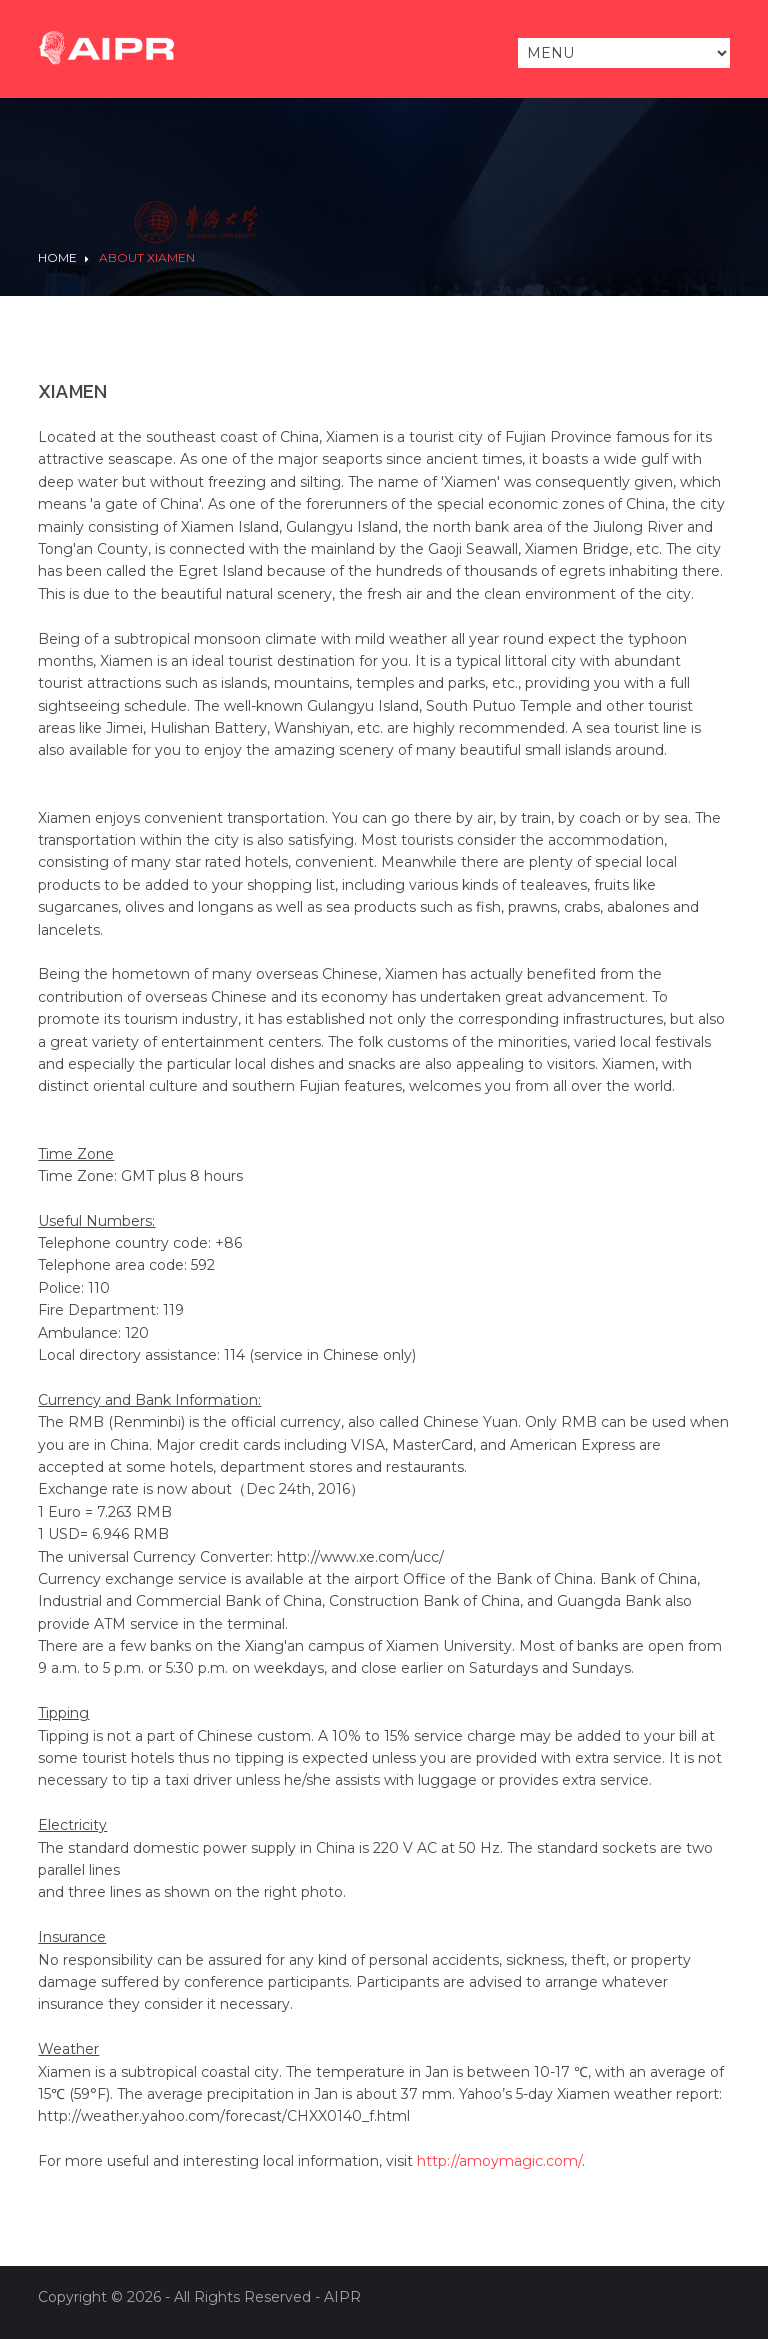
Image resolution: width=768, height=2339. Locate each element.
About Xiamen (147, 257)
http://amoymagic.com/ (499, 2161)
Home (57, 257)
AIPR (342, 2297)
